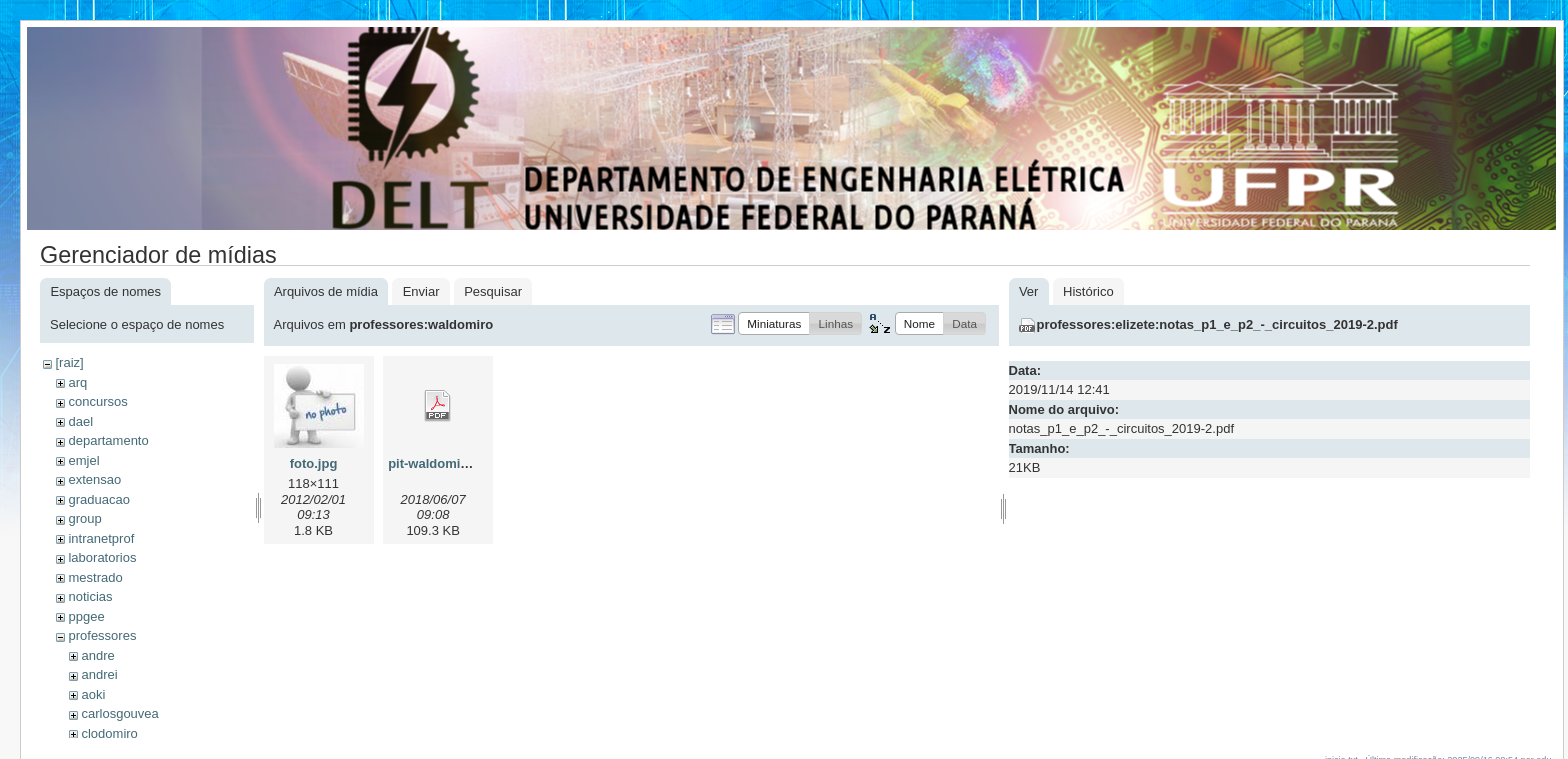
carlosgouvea (119, 713)
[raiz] (69, 362)
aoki (93, 694)
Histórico (1088, 291)
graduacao (98, 499)
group (84, 518)
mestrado (95, 577)
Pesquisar (493, 291)
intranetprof (101, 538)
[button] (774, 323)
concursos (97, 401)
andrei (99, 674)
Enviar (421, 291)
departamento (108, 440)
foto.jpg (314, 463)
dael (80, 421)
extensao (94, 479)
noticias (90, 596)
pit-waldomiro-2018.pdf (459, 463)
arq (77, 382)
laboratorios (102, 557)
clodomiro (109, 733)
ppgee (86, 616)
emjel (83, 460)
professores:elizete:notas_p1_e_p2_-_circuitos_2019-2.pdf (1217, 324)
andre (97, 655)
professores (102, 635)
